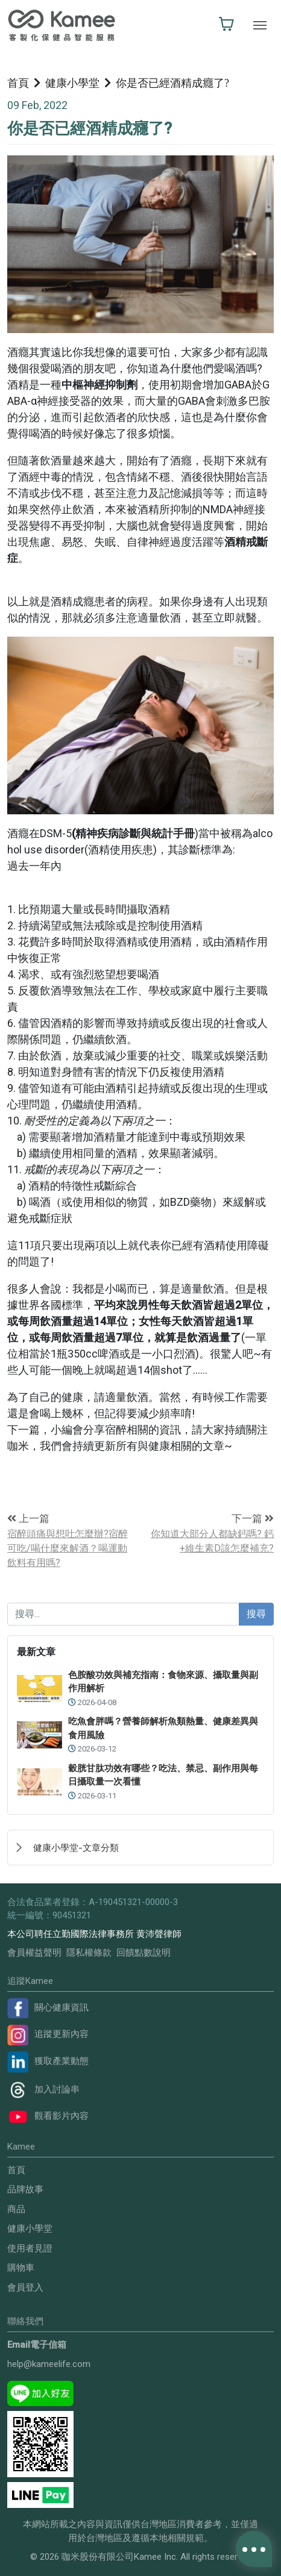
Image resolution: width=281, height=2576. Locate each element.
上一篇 (28, 1518)
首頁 (18, 82)
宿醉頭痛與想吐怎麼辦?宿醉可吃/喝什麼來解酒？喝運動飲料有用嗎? (67, 1548)
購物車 (20, 2267)
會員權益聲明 (34, 1952)
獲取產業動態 (48, 2061)
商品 (16, 2209)
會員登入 (25, 2287)
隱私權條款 (89, 1952)
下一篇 (253, 1518)
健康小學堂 (72, 82)
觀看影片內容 (48, 2115)
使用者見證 (29, 2248)
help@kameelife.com (48, 2364)
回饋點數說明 (143, 1952)
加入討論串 (43, 2089)
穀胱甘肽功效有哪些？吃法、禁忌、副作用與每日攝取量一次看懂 (163, 1775)
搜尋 (256, 1614)
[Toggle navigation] (260, 25)
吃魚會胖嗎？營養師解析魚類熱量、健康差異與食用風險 (163, 1728)
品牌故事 (25, 2189)
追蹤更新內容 (48, 2034)
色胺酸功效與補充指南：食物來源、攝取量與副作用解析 (163, 1682)
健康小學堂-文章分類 (76, 1847)
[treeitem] (140, 1847)
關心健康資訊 (48, 2007)
